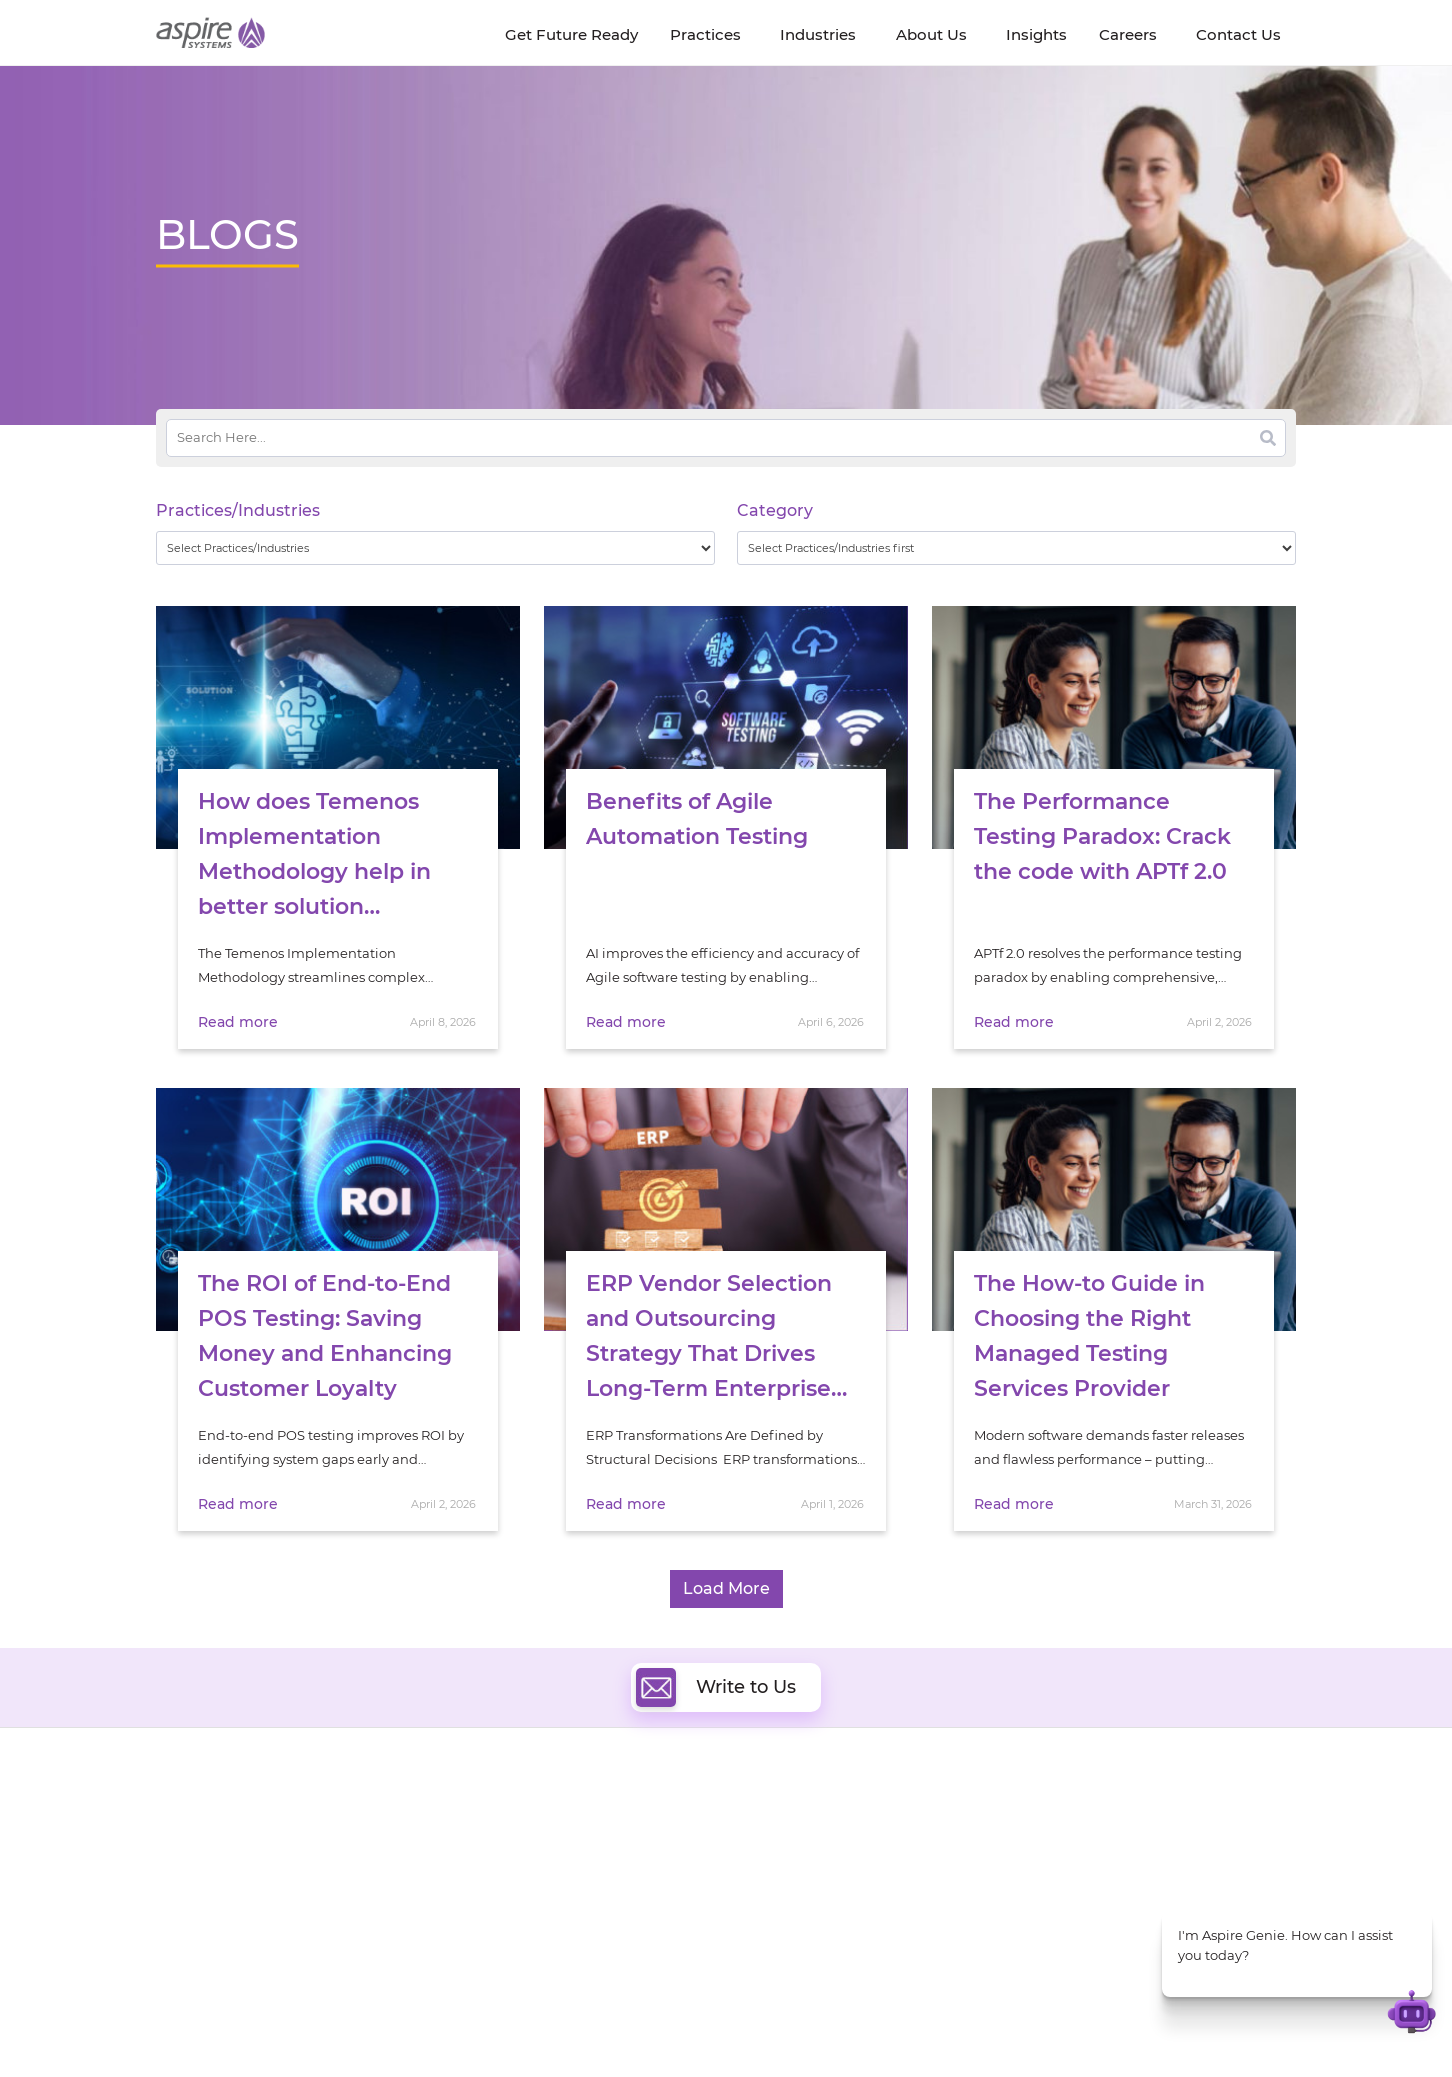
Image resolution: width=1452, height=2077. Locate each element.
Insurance (1066, 1867)
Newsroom (192, 1866)
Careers (181, 1843)
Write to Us (716, 1687)
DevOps (778, 1839)
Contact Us (1036, 2024)
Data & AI (537, 1862)
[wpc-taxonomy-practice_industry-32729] (435, 548)
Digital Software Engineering (600, 1816)
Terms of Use (750, 2024)
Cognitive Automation (579, 1908)
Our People (354, 1866)
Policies (343, 1889)
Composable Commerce (832, 1885)
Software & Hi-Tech (1095, 1817)
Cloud (772, 1816)
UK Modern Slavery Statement (600, 2024)
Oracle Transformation (826, 1931)
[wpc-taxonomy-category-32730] (1016, 548)
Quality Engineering (571, 1839)
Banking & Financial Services (1126, 1842)
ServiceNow (545, 1954)
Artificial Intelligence (574, 1885)
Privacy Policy (848, 2024)
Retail (1052, 1892)
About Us (186, 1820)
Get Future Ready (375, 1843)
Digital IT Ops (550, 1931)
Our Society (194, 1889)
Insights (344, 1820)
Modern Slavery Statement (407, 2024)
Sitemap (932, 2024)
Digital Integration (813, 1862)
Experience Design (813, 1908)
